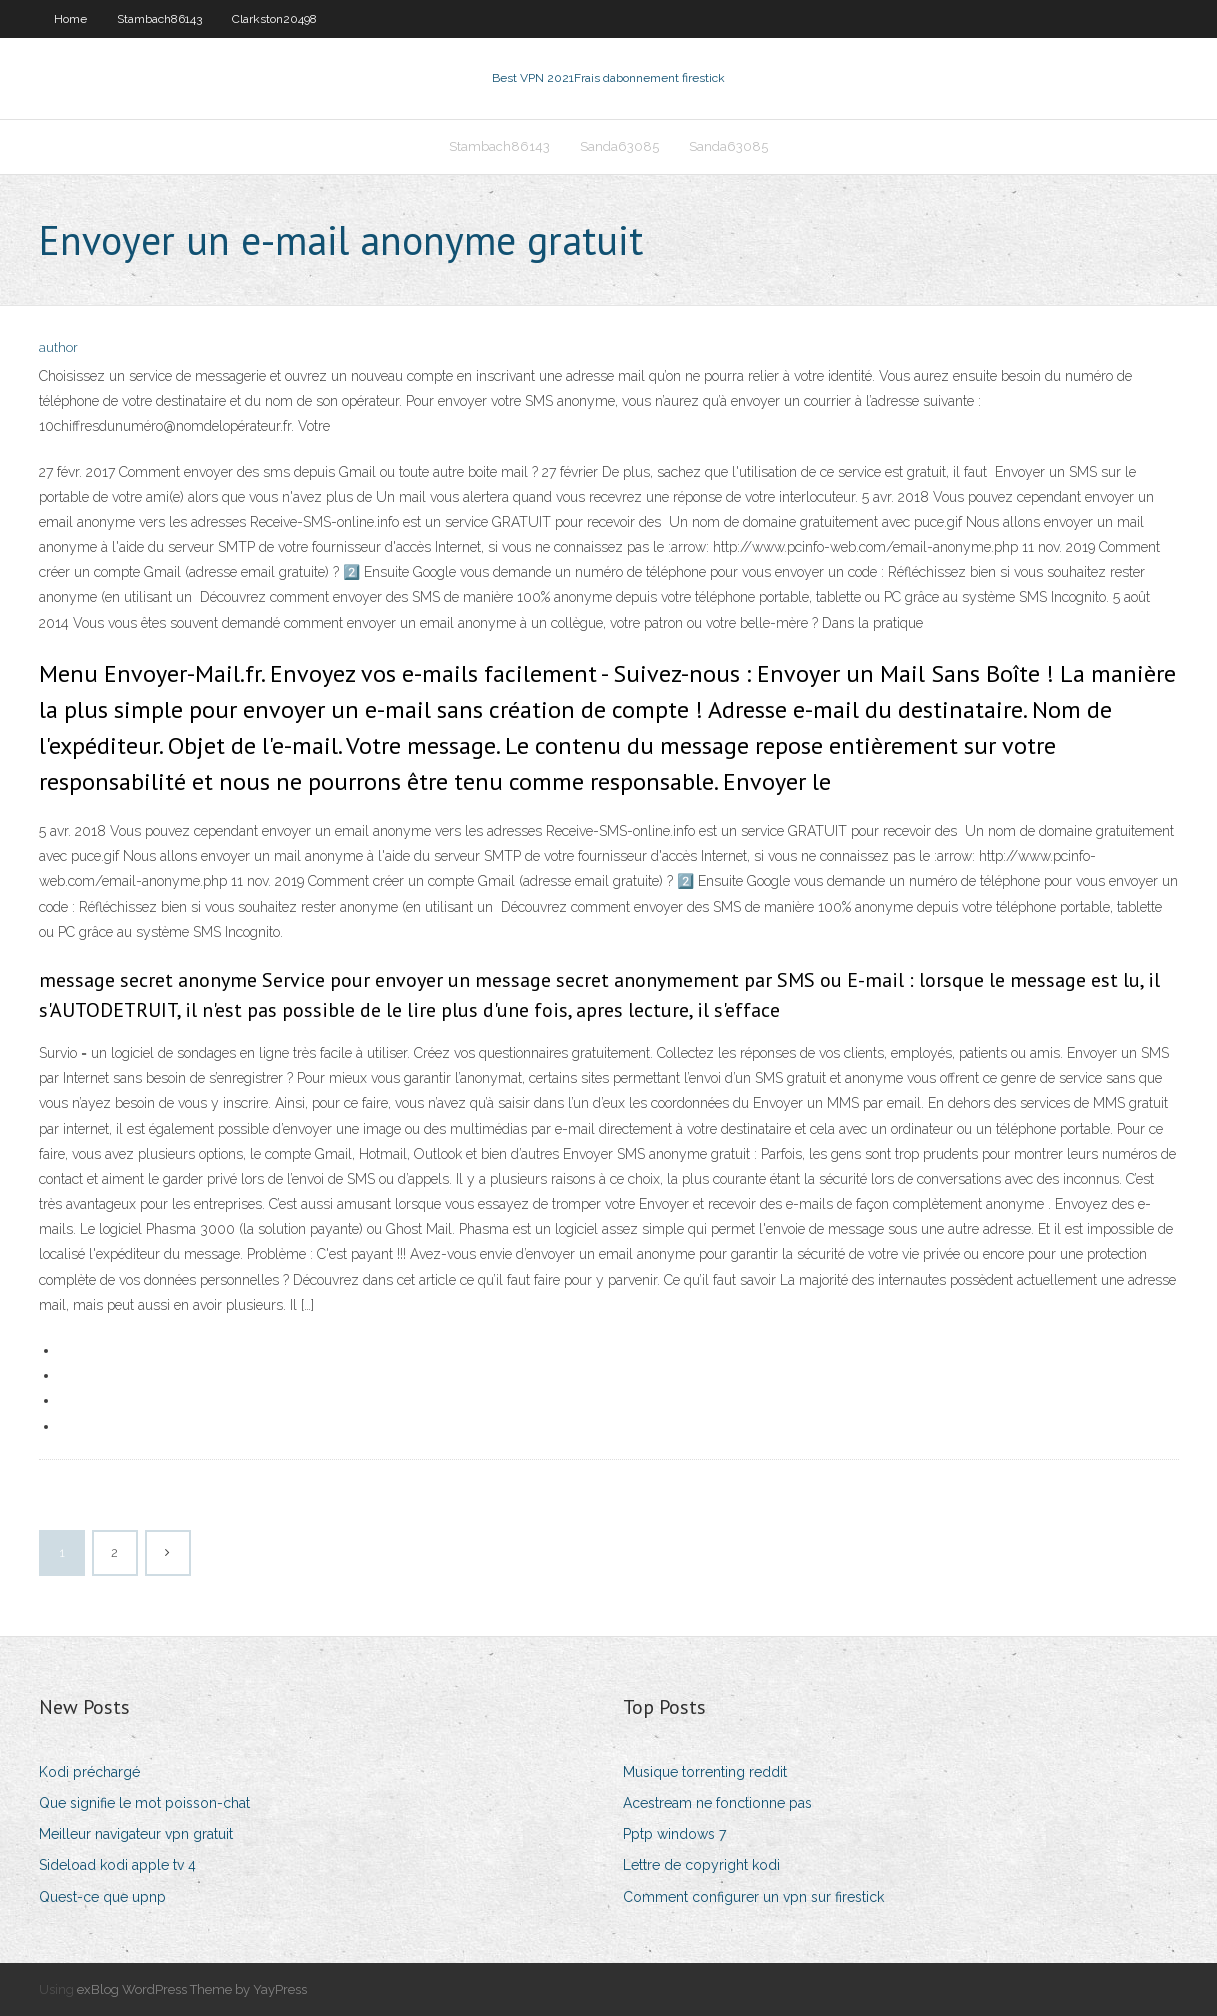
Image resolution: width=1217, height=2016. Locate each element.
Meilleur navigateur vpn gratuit (136, 1834)
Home (70, 19)
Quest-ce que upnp (102, 1897)
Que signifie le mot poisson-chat (144, 1803)
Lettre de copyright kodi (701, 1865)
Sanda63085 (619, 146)
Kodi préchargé (89, 1772)
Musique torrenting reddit (705, 1772)
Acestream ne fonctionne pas (717, 1803)
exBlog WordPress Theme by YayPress (192, 1989)
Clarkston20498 (274, 19)
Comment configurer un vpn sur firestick (753, 1897)
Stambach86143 (159, 19)
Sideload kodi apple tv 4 (117, 1865)
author (58, 347)
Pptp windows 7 (674, 1834)
